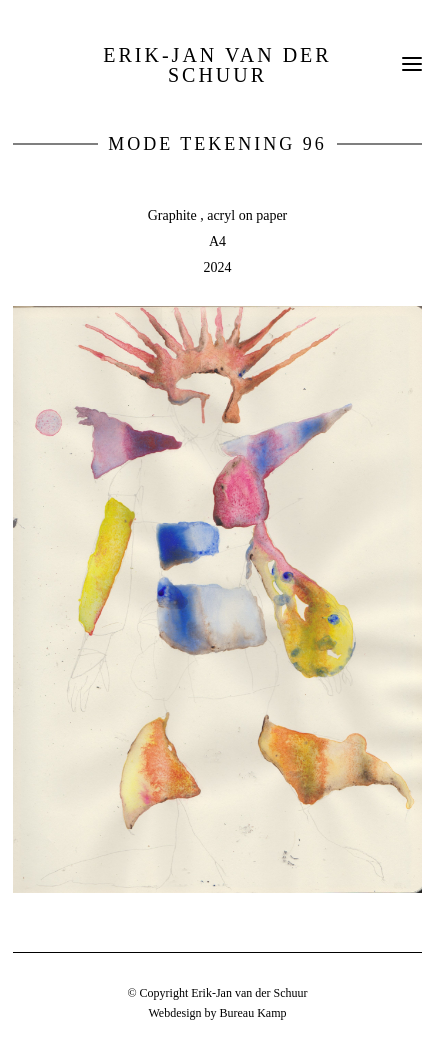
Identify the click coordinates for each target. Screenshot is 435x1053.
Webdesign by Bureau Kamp (217, 1013)
